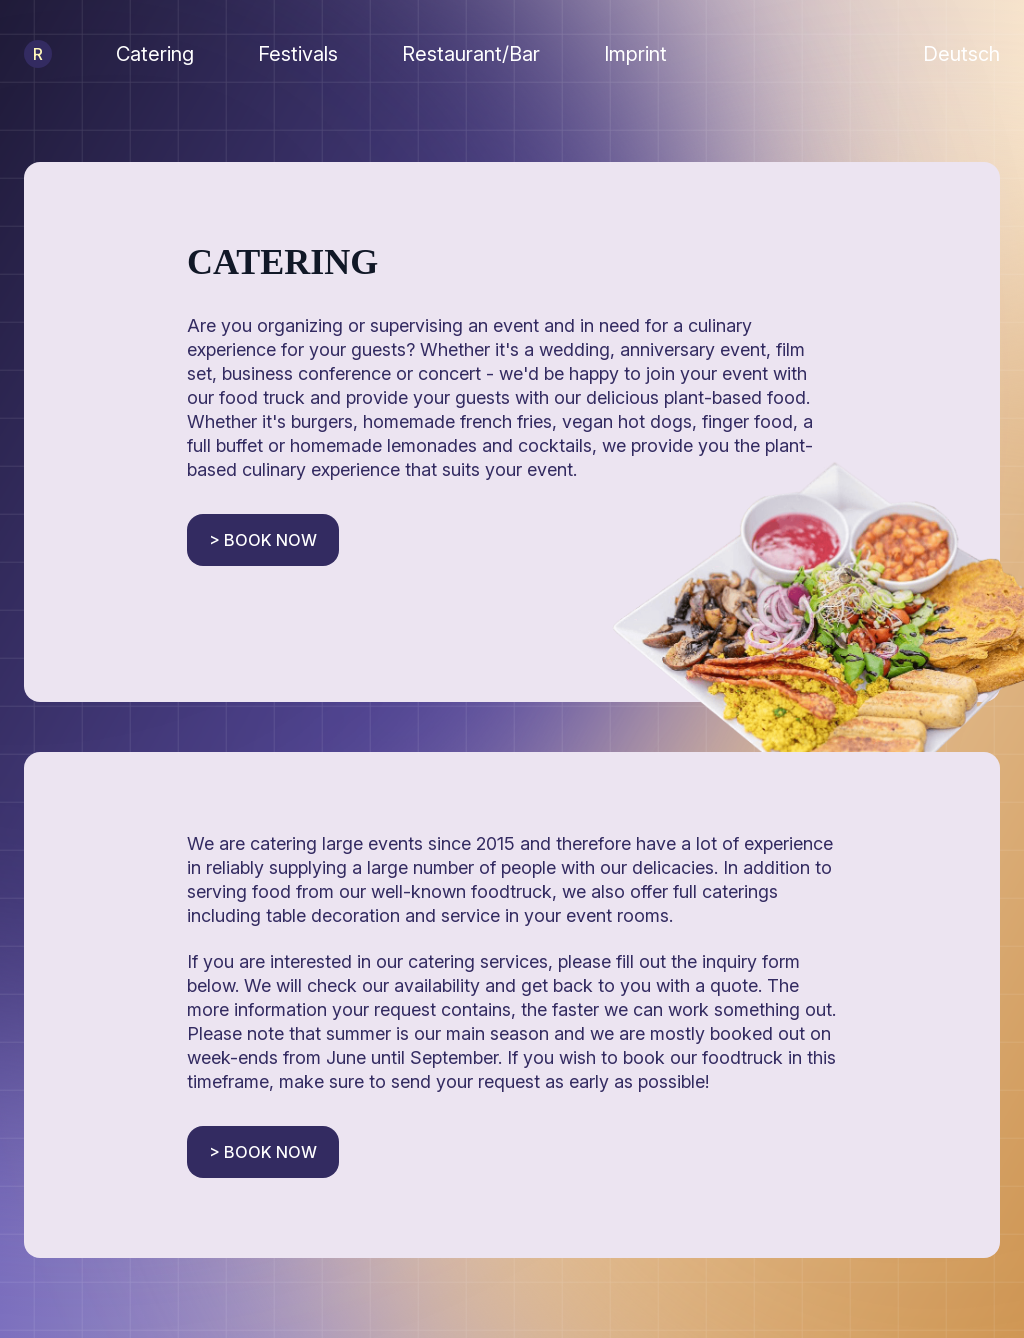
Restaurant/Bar (471, 54)
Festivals (298, 54)
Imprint (635, 54)
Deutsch (961, 54)
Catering (155, 54)
